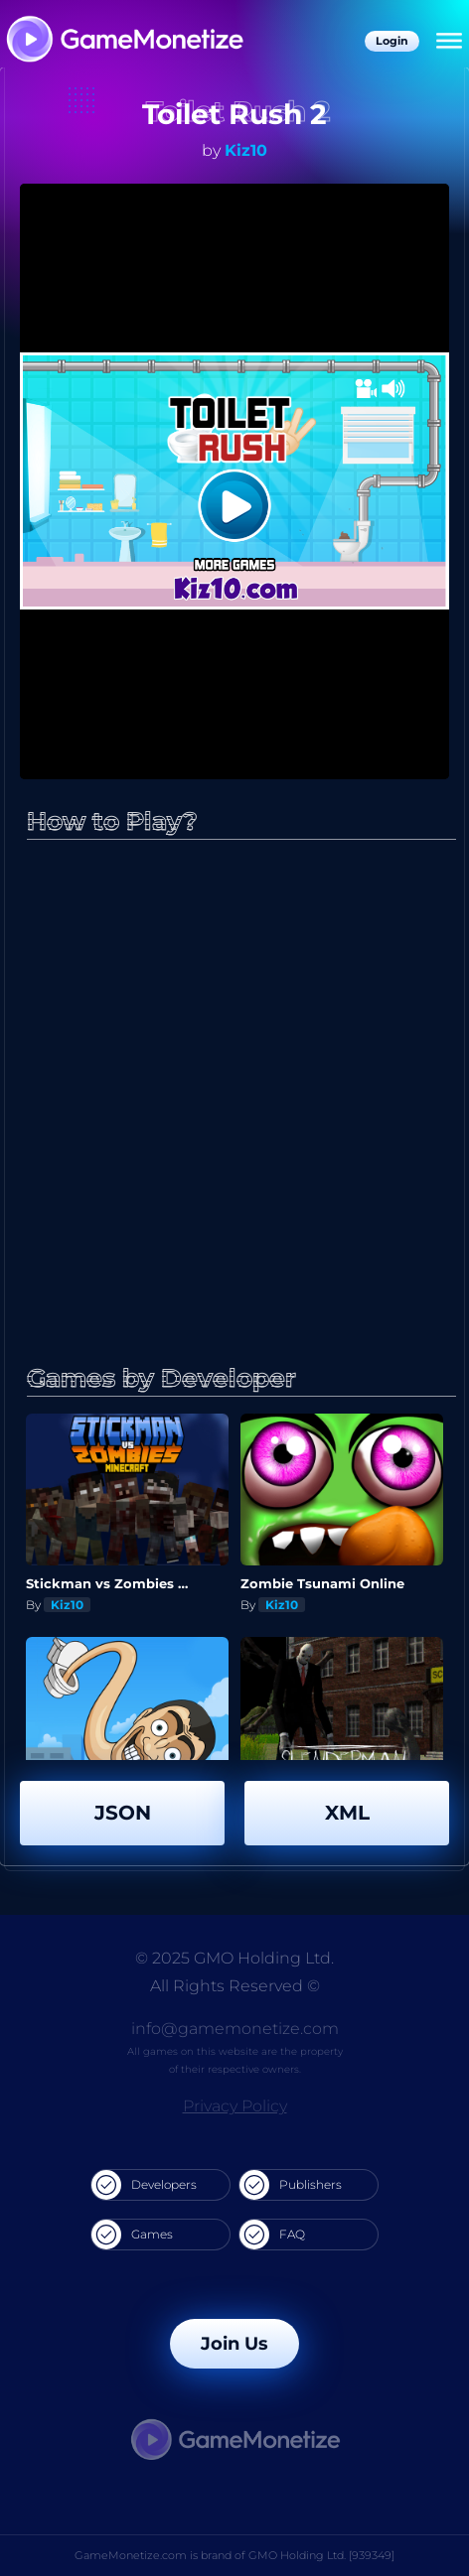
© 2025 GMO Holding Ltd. (234, 1958)
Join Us (234, 2344)
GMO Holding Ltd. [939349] (321, 2555)
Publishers (290, 2185)
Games (132, 2234)
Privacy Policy (235, 2106)
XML (347, 1813)
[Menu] (449, 42)
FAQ (272, 2234)
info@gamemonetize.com (235, 2028)
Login (392, 41)
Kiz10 (246, 150)
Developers (144, 2185)
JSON (122, 1813)
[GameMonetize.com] (123, 41)
